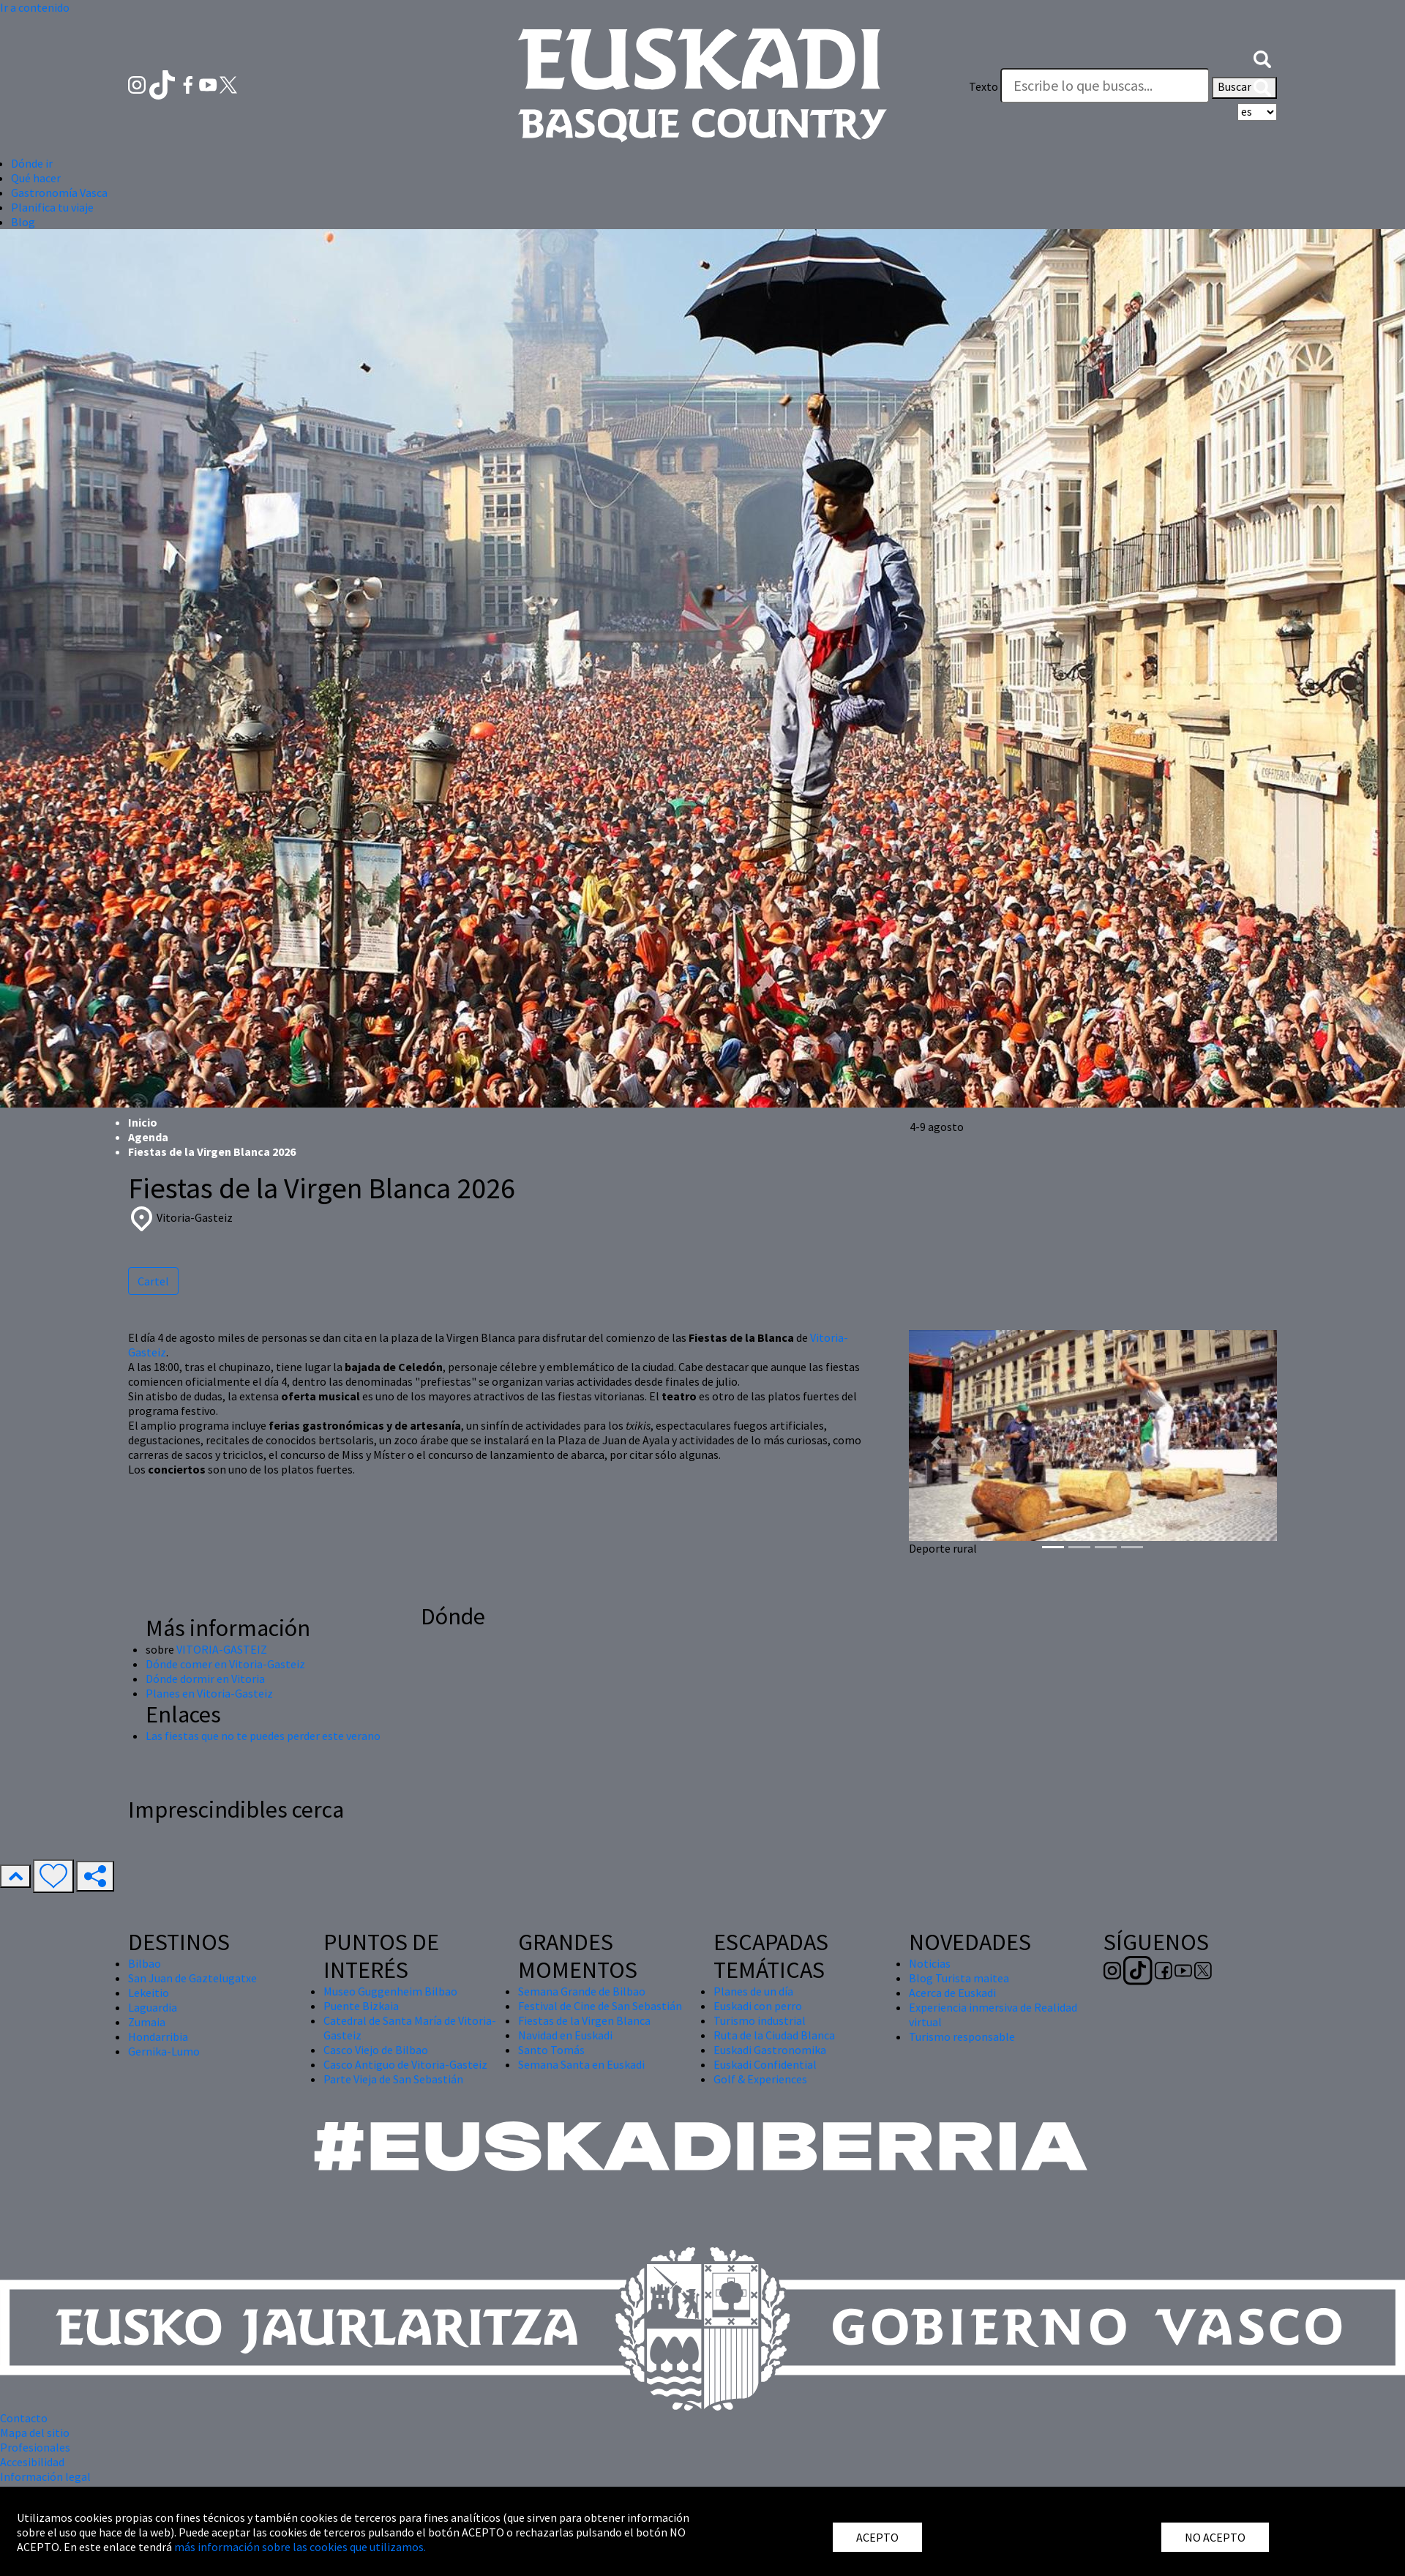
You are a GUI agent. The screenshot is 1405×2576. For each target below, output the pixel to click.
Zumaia (146, 2022)
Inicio (142, 1122)
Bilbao (144, 1963)
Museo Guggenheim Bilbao (390, 1991)
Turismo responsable (962, 2036)
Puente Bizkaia (361, 2005)
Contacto (24, 2418)
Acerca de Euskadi (952, 1992)
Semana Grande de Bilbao (581, 1991)
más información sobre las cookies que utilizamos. (300, 2546)
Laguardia (152, 2007)
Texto (983, 86)
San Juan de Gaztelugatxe (192, 1978)
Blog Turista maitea (959, 1978)
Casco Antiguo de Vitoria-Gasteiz (405, 2064)
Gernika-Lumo (164, 2051)
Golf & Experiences (760, 2079)
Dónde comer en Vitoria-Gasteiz (225, 1664)
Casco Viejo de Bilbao (375, 2049)
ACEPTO (877, 2537)
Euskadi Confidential (765, 2064)
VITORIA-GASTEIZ (221, 1649)
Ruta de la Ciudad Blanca (774, 2035)
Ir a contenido (35, 7)
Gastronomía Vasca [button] (59, 192)
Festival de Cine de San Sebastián (600, 2005)
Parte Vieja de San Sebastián (393, 2079)
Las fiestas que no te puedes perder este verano (263, 1735)
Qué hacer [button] (36, 178)
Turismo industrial (759, 2020)
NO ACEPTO (1215, 2537)
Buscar (1244, 88)
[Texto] (1105, 85)
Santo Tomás (551, 2049)
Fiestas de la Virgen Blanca (584, 2020)
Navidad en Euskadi (565, 2035)
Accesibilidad (32, 2461)
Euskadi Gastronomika (769, 2049)
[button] (1262, 57)
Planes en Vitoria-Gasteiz (209, 1693)
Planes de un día (753, 1991)
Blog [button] (23, 221)
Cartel (153, 1281)
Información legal (45, 2476)
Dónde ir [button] (32, 163)
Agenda (148, 1137)
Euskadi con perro (757, 2005)
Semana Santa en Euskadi (581, 2064)
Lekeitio (148, 1992)
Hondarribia (158, 2036)
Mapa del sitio (35, 2432)
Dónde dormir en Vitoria (205, 1678)
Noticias (930, 1963)
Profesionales (35, 2447)
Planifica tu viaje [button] (52, 207)
